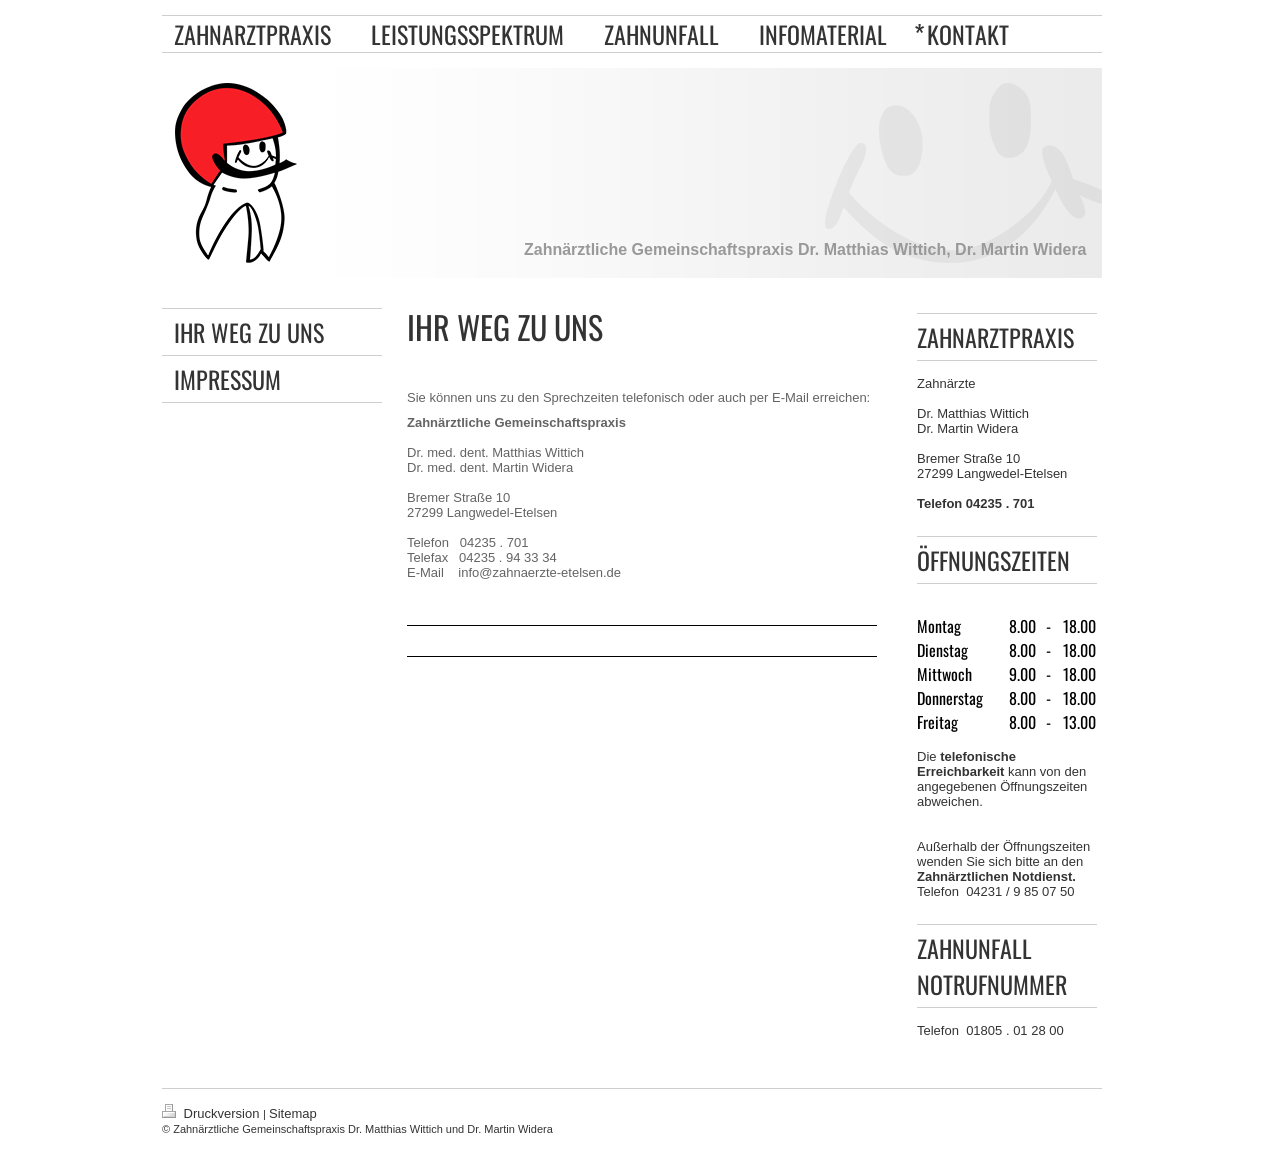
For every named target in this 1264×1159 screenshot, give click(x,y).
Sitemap (293, 1113)
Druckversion (212, 1113)
